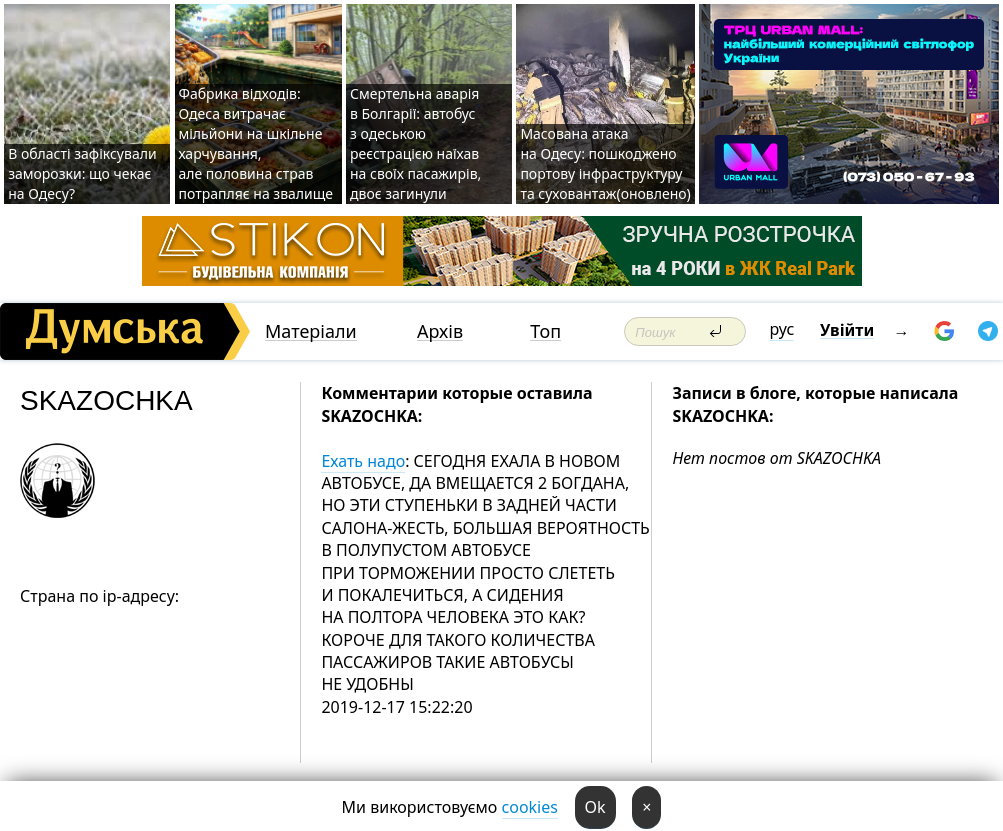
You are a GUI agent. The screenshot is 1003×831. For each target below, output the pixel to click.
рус (782, 329)
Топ (545, 331)
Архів (440, 331)
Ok (595, 807)
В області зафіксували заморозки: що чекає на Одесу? (82, 173)
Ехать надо (363, 461)
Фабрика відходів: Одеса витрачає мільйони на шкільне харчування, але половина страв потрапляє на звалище (256, 143)
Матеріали (311, 331)
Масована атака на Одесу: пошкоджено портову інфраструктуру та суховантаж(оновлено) (605, 163)
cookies (530, 807)
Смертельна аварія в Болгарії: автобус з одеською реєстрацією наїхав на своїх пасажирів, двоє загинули (415, 143)
